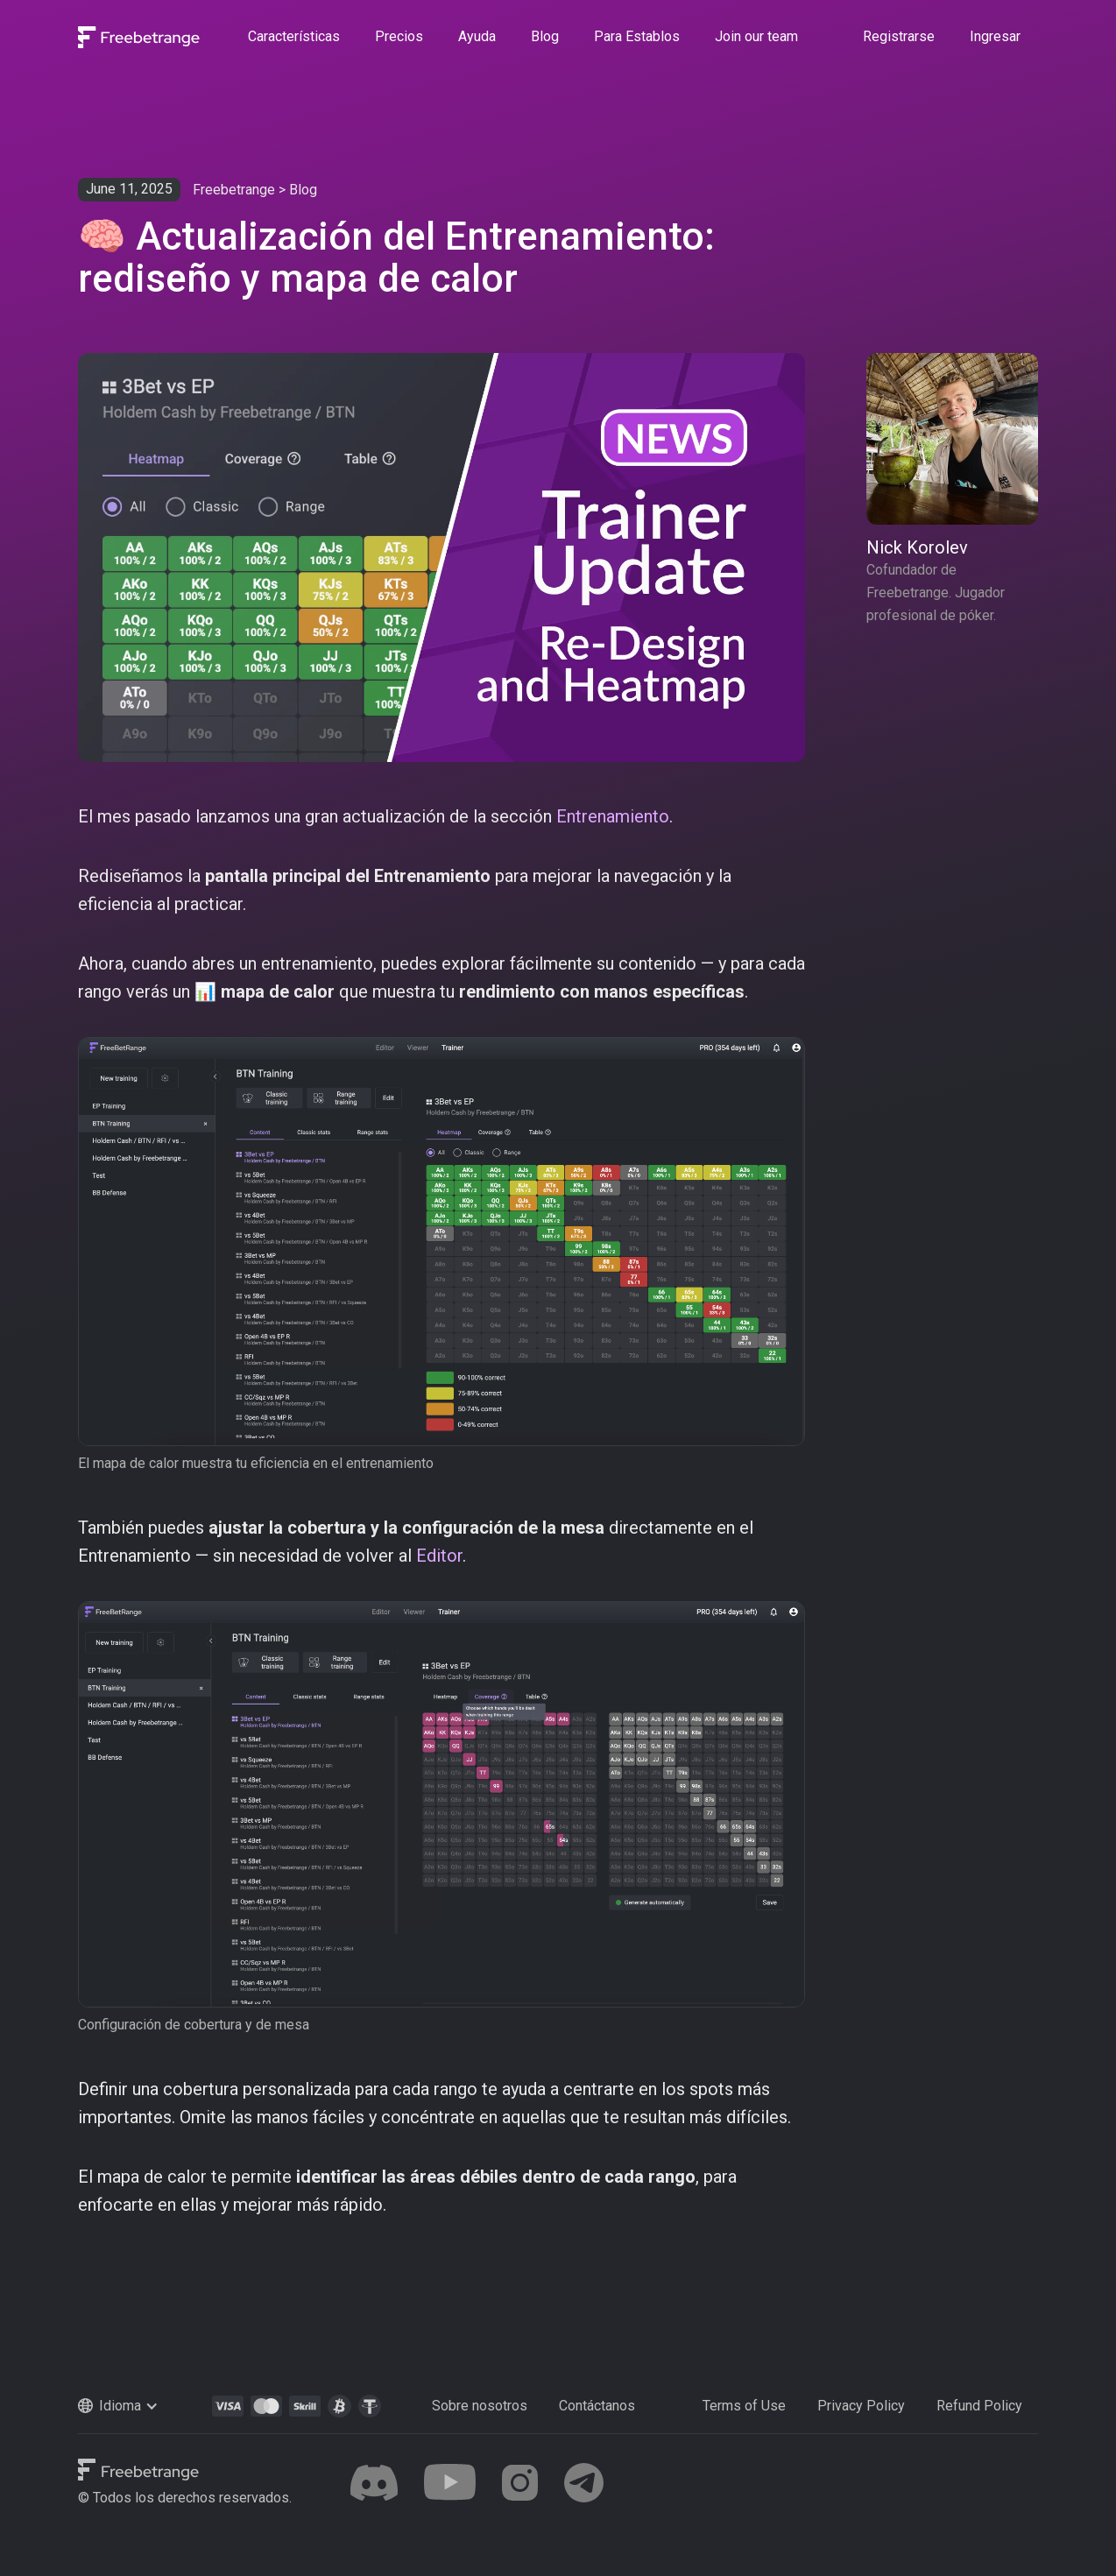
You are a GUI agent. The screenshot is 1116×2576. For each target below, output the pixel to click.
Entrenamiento (612, 816)
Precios (399, 36)
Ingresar (995, 36)
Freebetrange (234, 189)
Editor (439, 1555)
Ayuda (477, 36)
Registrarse (899, 36)
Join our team (756, 36)
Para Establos (637, 36)
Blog (545, 36)
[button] (136, 2405)
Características (294, 36)
